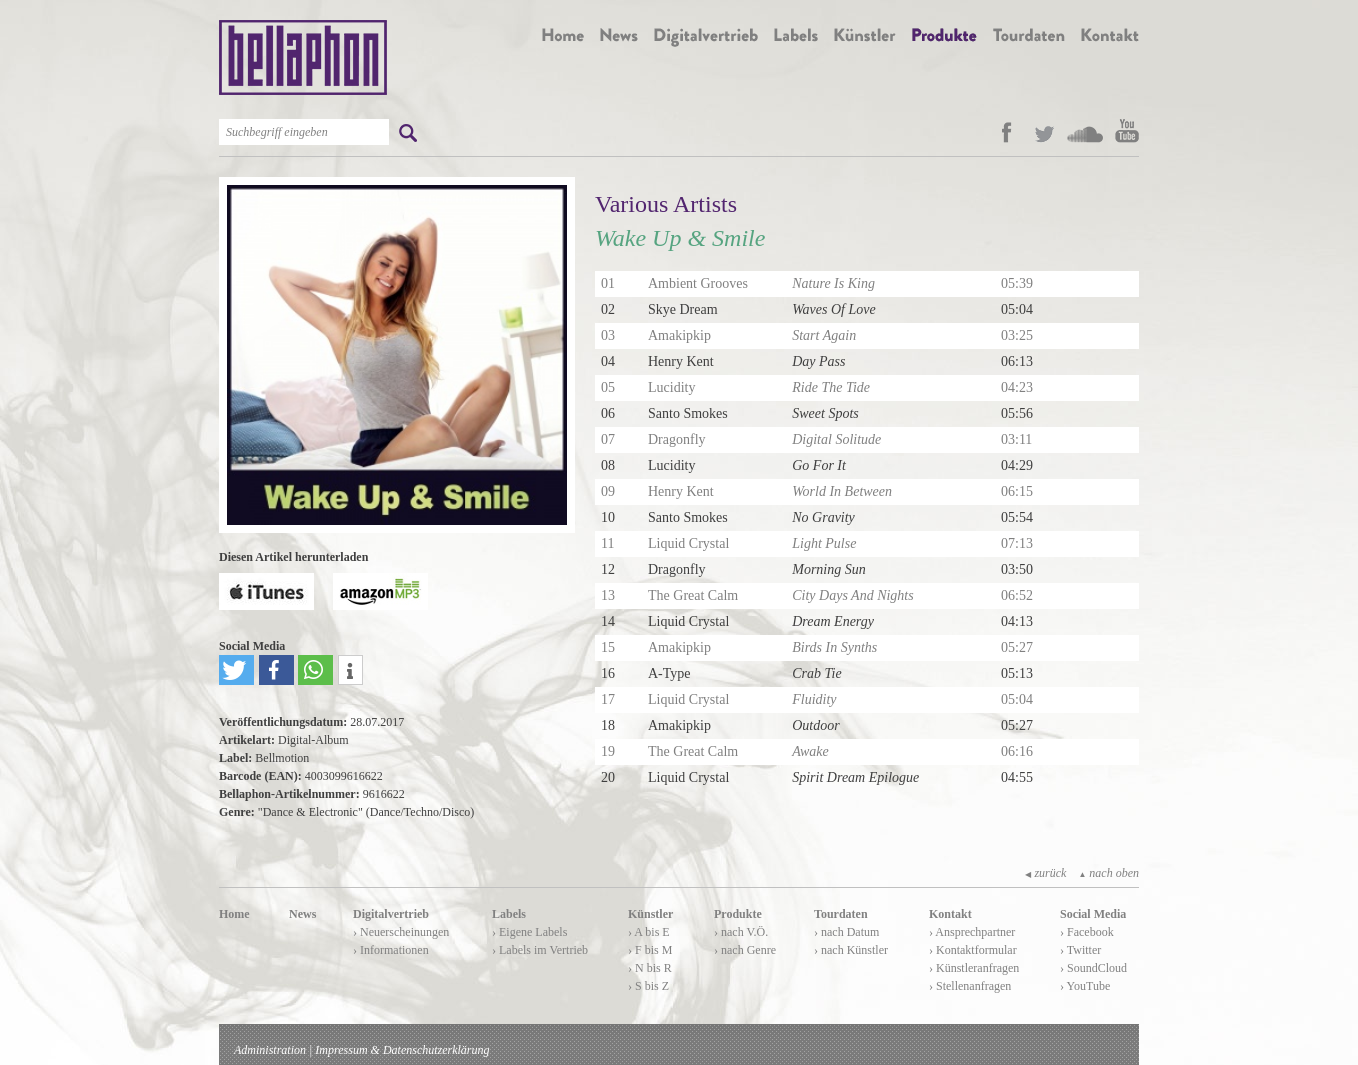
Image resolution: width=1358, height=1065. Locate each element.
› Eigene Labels (529, 932)
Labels (509, 914)
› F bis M (650, 950)
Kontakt (950, 914)
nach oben (1108, 873)
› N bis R (650, 968)
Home (234, 914)
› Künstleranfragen (974, 968)
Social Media (1093, 914)
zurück (1045, 873)
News (302, 914)
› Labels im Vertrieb (540, 950)
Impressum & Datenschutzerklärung (402, 1050)
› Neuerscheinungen (401, 932)
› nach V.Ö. (741, 932)
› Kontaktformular (973, 950)
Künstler (650, 914)
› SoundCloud (1093, 968)
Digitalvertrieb (391, 914)
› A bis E (649, 932)
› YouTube (1085, 986)
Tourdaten (841, 914)
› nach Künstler (851, 950)
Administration (270, 1050)
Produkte (738, 914)
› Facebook (1087, 932)
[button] (236, 670)
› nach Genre (745, 950)
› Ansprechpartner (972, 932)
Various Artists (666, 204)
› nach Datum (846, 932)
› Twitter (1080, 950)
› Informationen (391, 950)
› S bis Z (648, 986)
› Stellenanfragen (970, 986)
